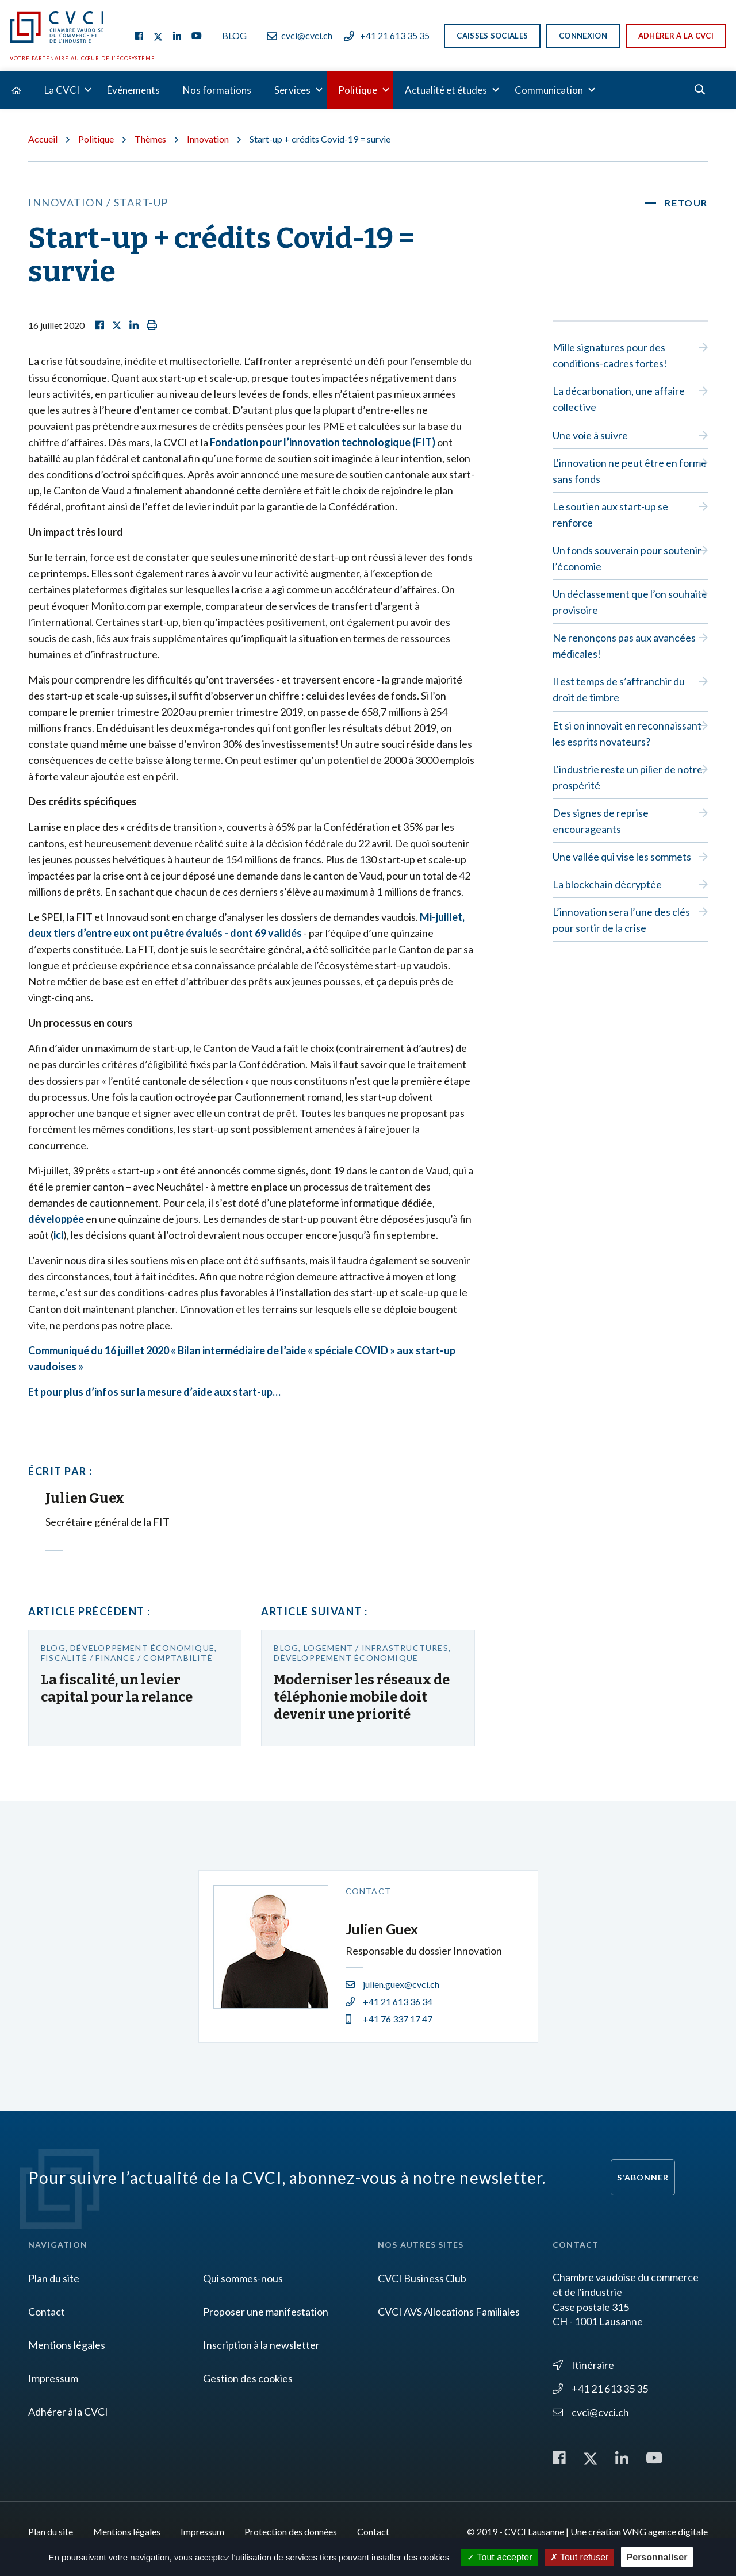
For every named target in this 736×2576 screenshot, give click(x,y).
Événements (133, 90)
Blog (234, 35)
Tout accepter (499, 2557)
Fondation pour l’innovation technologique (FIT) (322, 442)
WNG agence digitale (665, 2531)
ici (58, 1235)
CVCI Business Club (422, 2278)
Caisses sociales (492, 35)
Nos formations (217, 90)
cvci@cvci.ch (299, 35)
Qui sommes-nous (243, 2278)
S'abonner (643, 2177)
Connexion (583, 35)
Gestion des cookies (248, 2378)
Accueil (42, 138)
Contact (46, 2311)
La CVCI (61, 90)
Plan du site (53, 2278)
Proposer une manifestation (265, 2311)
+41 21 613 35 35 (387, 35)
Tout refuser (579, 2557)
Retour (686, 202)
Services (292, 90)
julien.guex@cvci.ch (392, 1984)
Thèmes (150, 138)
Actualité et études (446, 90)
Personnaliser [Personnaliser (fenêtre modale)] (657, 2557)
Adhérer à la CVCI (676, 35)
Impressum (53, 2378)
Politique (357, 90)
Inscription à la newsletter (261, 2345)
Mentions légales (66, 2345)
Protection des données (290, 2531)
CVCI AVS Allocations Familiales (449, 2311)
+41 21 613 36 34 (389, 2001)
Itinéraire (583, 2365)
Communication (549, 90)
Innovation (208, 138)
